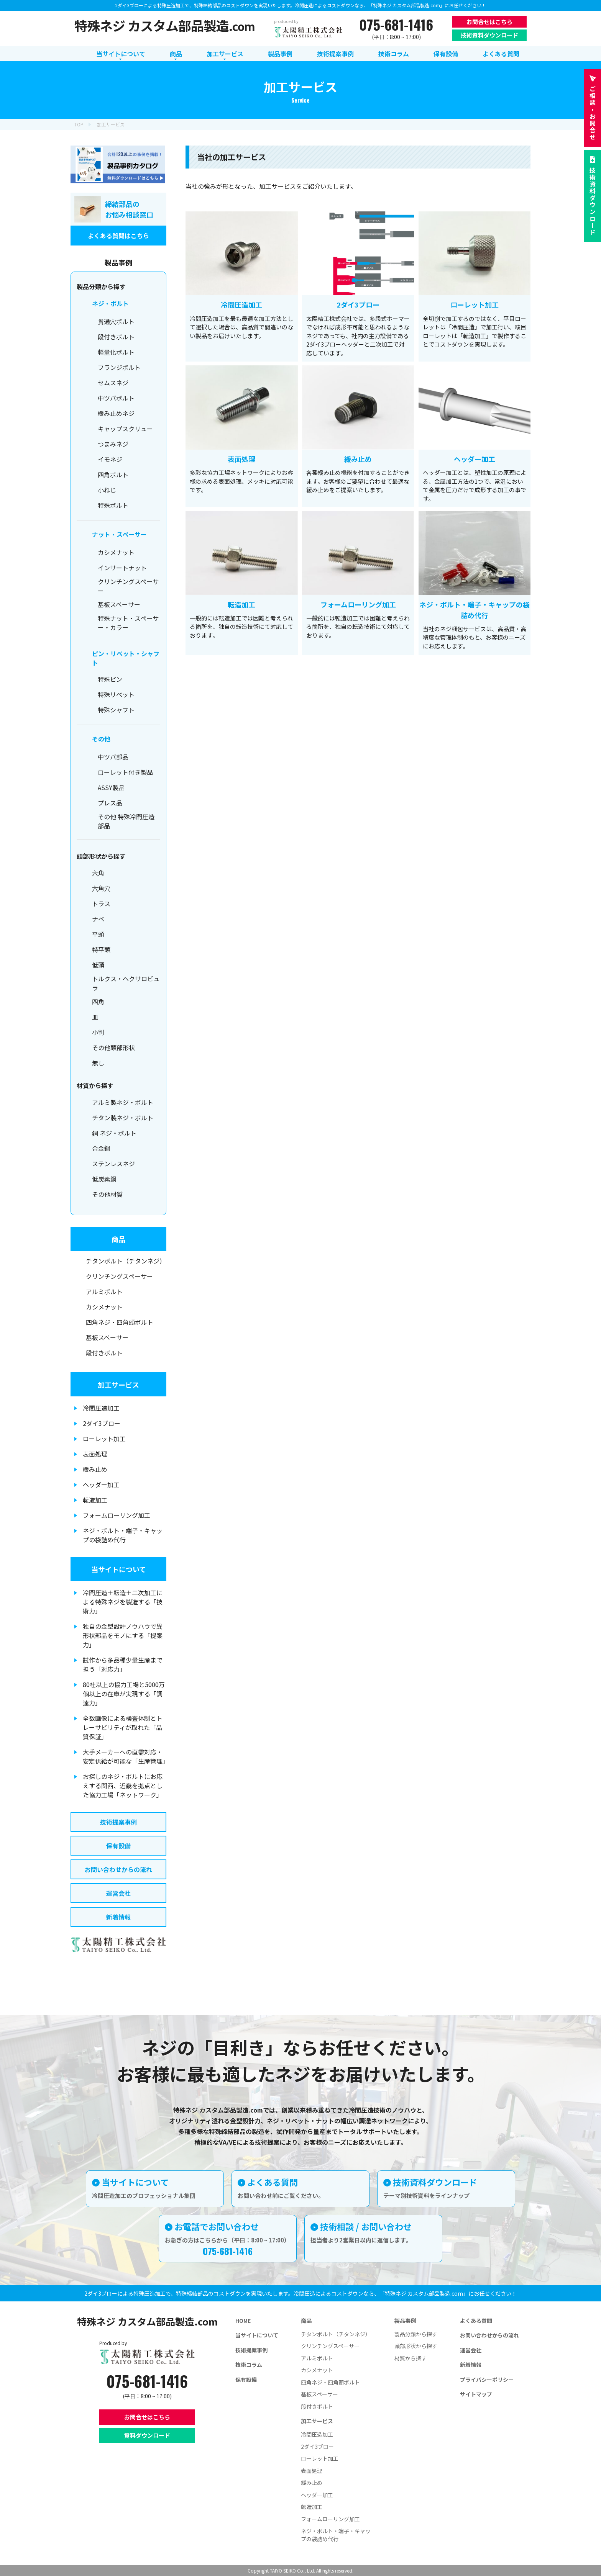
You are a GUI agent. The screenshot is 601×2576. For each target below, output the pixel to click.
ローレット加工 (104, 1438)
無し (98, 1062)
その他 (101, 738)
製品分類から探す (415, 2334)
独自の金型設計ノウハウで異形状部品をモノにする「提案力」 (123, 1635)
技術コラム (248, 2364)
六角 (98, 872)
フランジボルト (119, 367)
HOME (243, 2320)
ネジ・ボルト (110, 303)
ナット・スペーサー (119, 534)
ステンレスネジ (113, 1163)
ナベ (98, 918)
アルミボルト (104, 1291)
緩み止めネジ (116, 413)
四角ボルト (113, 474)
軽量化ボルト (116, 352)
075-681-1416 (396, 24)
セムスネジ (113, 382)
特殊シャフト (116, 709)
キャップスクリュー (125, 428)
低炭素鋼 (104, 1178)
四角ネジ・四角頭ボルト (119, 1322)
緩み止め (95, 1469)
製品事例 (405, 2320)
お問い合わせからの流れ (118, 1869)
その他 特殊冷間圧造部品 (126, 821)
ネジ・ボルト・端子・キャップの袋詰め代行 (123, 1535)
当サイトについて (118, 1569)
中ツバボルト (116, 398)
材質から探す (410, 2358)
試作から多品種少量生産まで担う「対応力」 (123, 1664)
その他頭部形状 (113, 1047)
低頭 (98, 964)
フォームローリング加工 (116, 1515)
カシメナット (116, 552)
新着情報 (118, 1916)
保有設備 (118, 1845)
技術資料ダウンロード (489, 35)
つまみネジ (113, 443)
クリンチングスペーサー (128, 586)
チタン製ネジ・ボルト (122, 1117)
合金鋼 (101, 1148)
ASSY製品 (111, 787)
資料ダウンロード (147, 2435)
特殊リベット (116, 694)
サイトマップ (476, 2394)
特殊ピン (110, 679)
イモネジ (110, 459)
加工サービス (118, 1384)
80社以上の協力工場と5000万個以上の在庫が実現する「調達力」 (124, 1693)
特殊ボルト (113, 505)
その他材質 (107, 1194)
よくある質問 (476, 2320)
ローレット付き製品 (125, 772)
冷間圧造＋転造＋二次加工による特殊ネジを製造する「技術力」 (123, 1601)
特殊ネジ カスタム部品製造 (164, 25)
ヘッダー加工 (101, 1484)
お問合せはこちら (489, 22)
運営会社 (118, 1893)
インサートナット (122, 567)
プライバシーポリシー (487, 2379)
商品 (118, 1239)
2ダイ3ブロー (101, 1423)
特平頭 (101, 949)
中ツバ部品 (113, 756)
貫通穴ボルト (116, 321)
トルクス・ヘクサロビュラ (125, 983)
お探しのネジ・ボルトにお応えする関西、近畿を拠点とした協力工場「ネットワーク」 (123, 1785)
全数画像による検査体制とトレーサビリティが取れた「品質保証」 (123, 1727)
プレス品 (110, 802)
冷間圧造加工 (101, 1407)
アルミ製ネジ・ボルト (122, 1102)
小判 (98, 1032)
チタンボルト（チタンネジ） (126, 1260)
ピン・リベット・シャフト (125, 658)
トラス (101, 903)
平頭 (98, 934)
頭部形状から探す (415, 2346)
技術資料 (592, 201)
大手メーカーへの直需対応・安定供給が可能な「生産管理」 (124, 1756)
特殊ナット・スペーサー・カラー (128, 623)
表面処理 (95, 1453)
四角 (98, 1001)
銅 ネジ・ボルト (114, 1132)
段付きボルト (116, 336)
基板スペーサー (119, 604)
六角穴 (101, 888)
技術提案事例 (118, 1821)
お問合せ (592, 113)
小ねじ (107, 489)
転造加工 (95, 1499)
